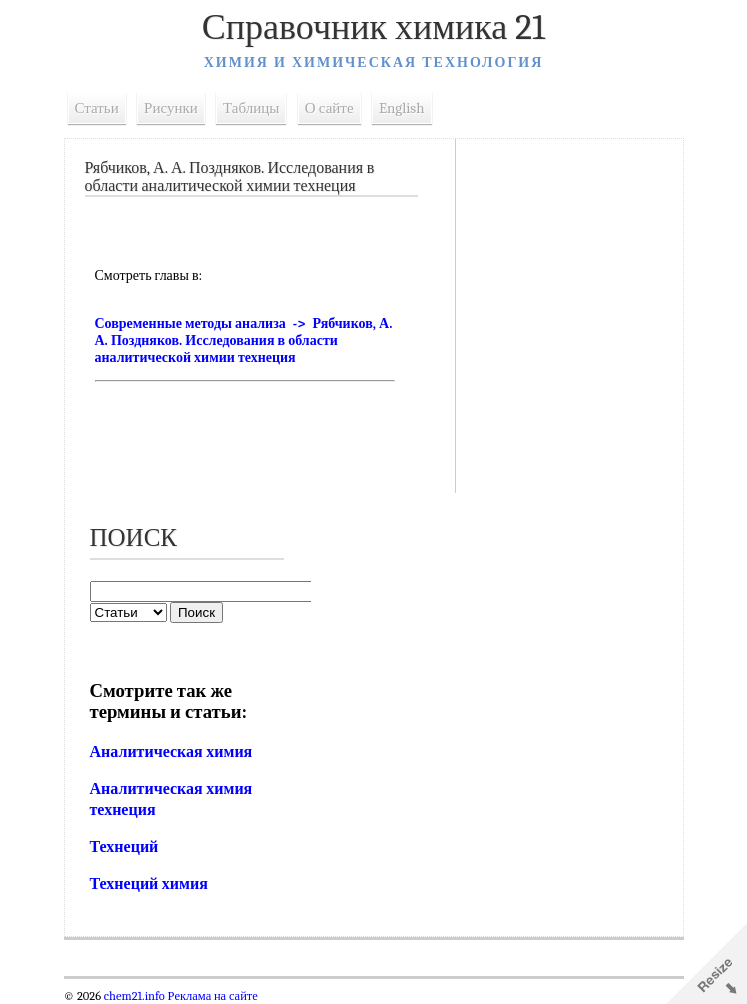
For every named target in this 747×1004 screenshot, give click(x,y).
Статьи (97, 108)
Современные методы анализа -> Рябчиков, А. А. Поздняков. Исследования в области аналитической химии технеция (244, 340)
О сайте (329, 108)
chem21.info (134, 996)
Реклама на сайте (211, 996)
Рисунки (171, 108)
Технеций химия (149, 884)
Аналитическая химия (171, 752)
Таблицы (251, 108)
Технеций (124, 847)
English (402, 108)
